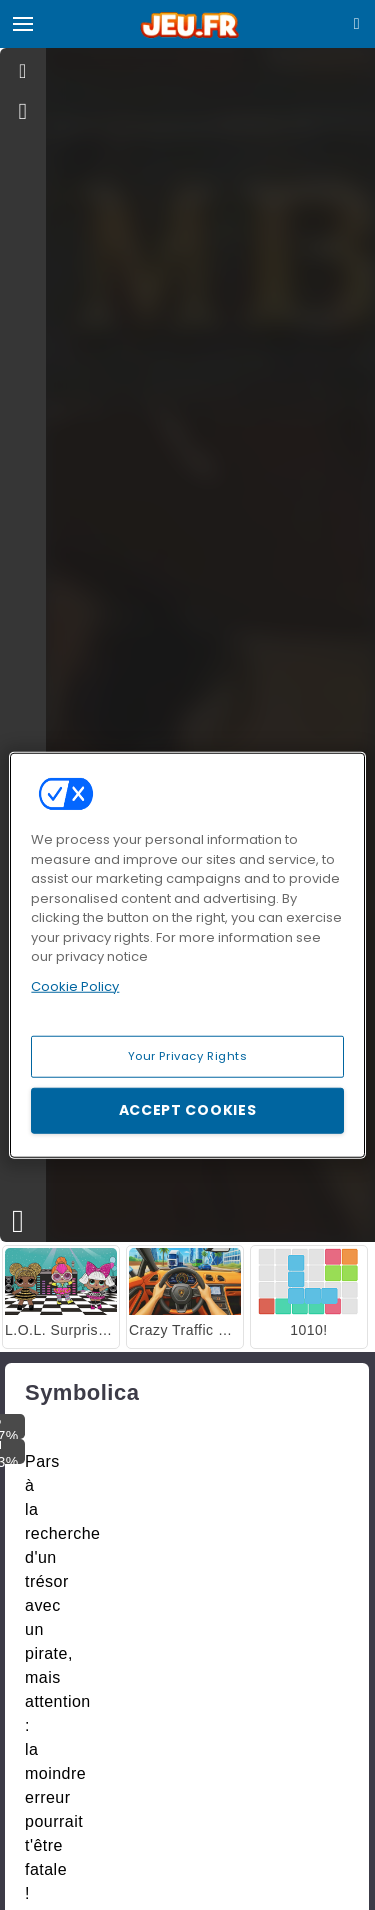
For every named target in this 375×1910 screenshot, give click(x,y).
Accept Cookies (188, 1110)
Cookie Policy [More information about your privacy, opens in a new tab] (75, 985)
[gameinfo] (23, 112)
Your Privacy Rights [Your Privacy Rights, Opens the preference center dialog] (188, 1056)
